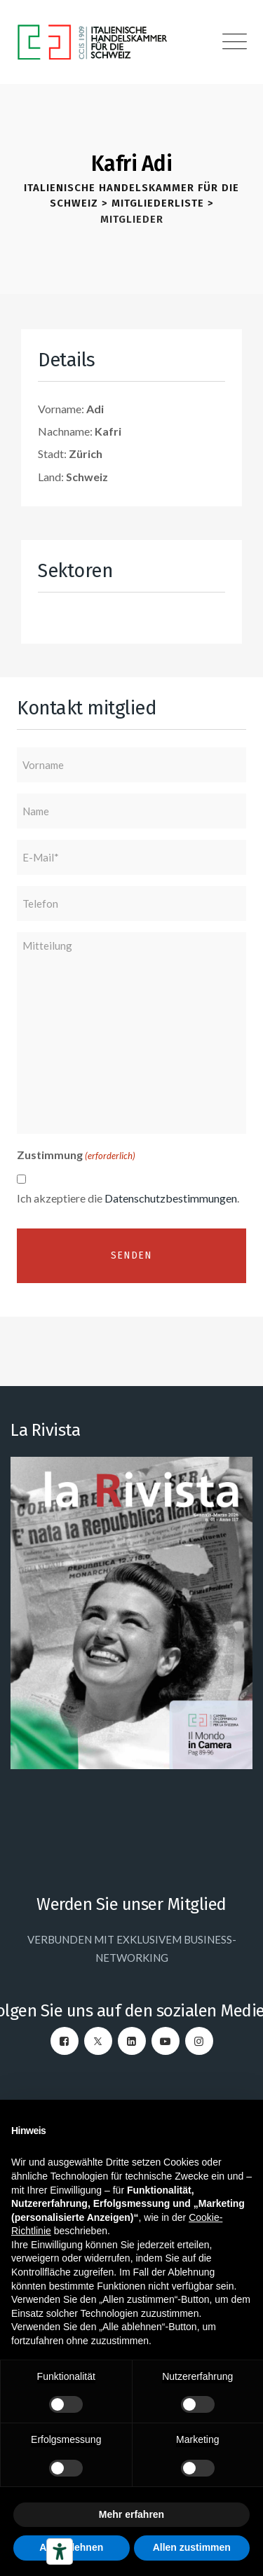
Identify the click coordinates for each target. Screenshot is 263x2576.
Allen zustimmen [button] (192, 2547)
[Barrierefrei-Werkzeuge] (59, 2551)
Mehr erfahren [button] (131, 2514)
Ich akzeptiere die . (128, 1198)
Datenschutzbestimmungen (170, 1198)
